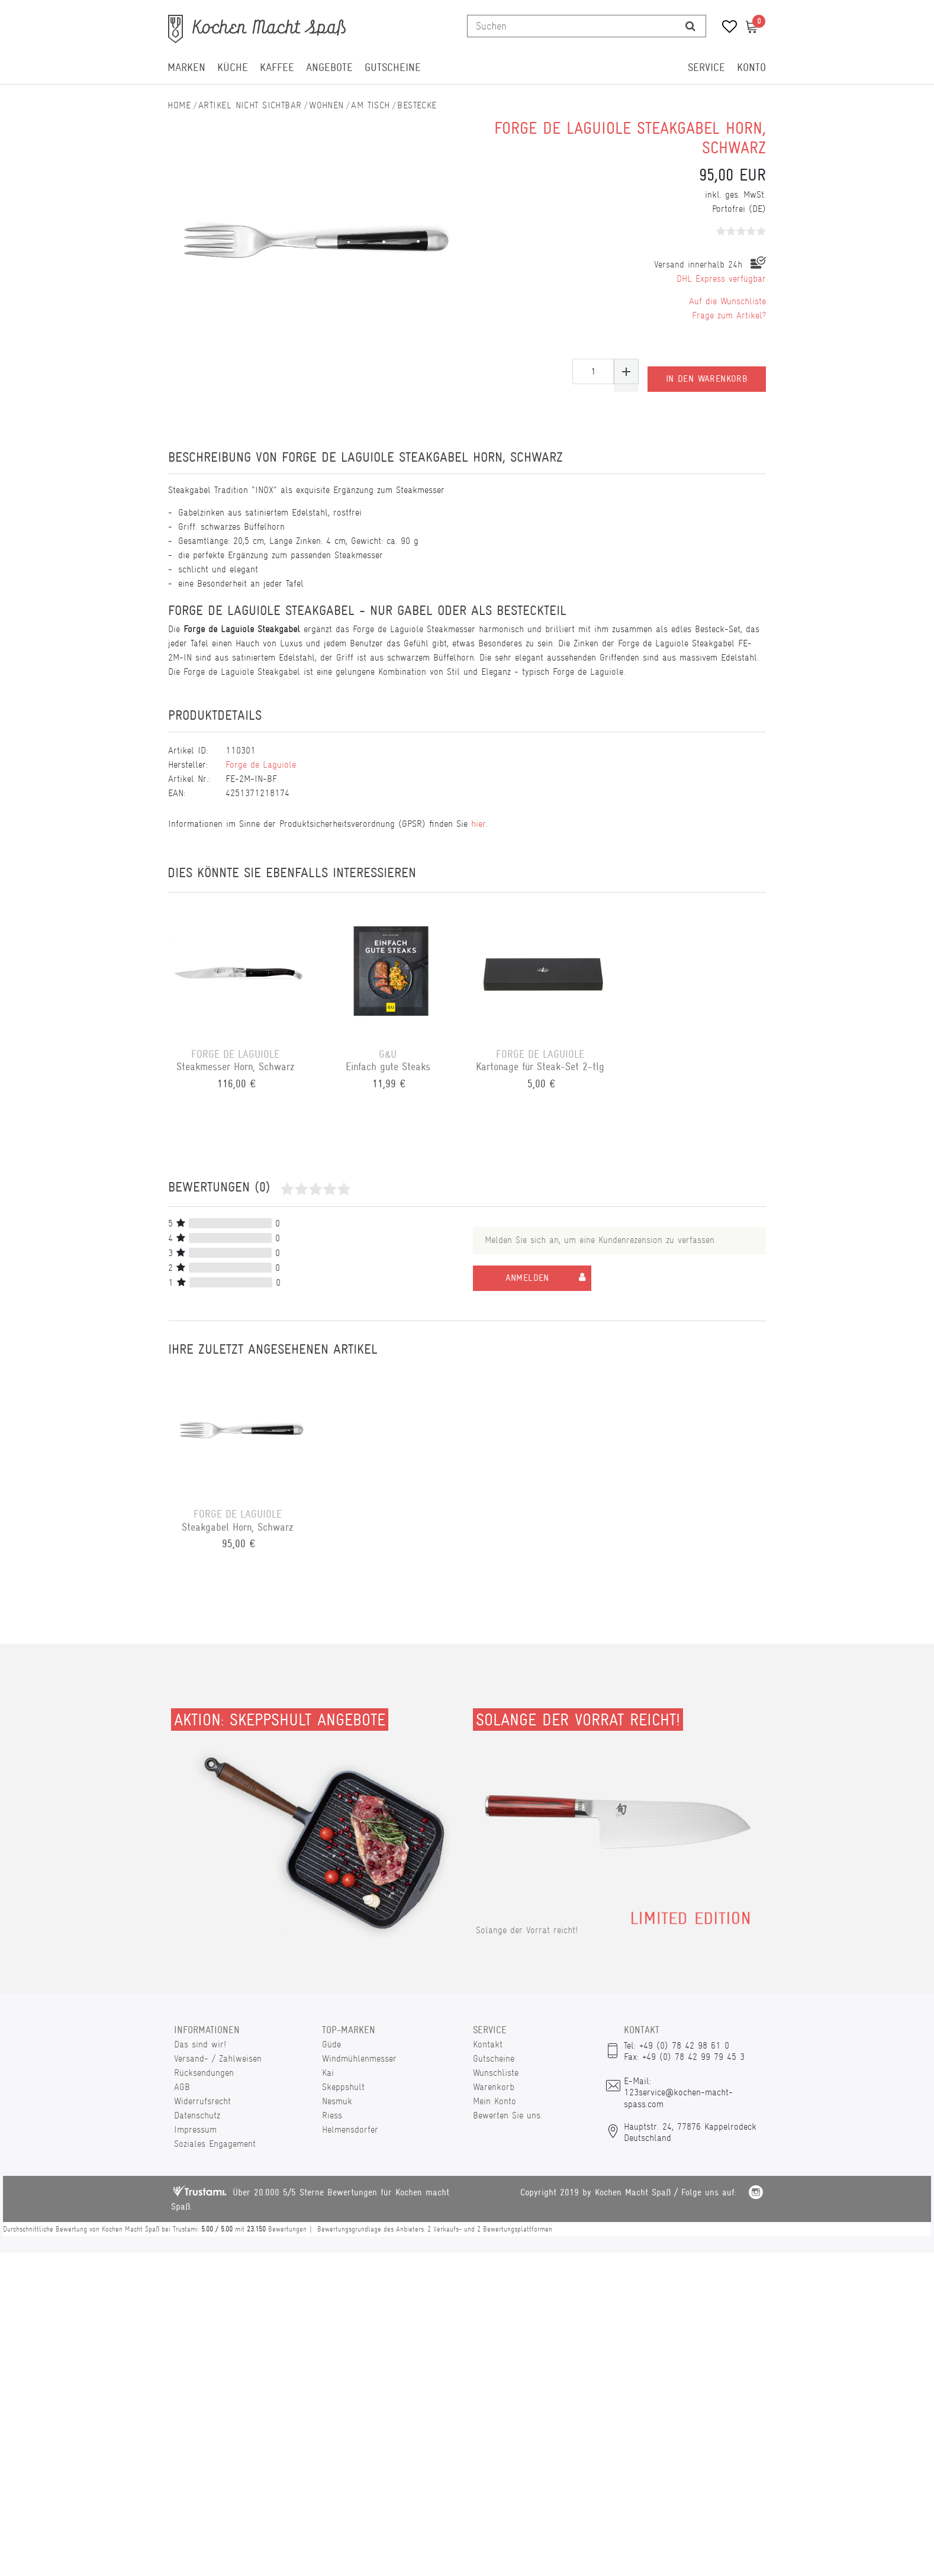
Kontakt (488, 2044)
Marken (186, 67)
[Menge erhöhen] (626, 371)
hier (478, 823)
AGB (182, 2086)
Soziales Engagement (215, 2143)
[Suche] (690, 26)
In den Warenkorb (707, 371)
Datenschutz (197, 2115)
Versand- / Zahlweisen (218, 2058)
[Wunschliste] (725, 28)
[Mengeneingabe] (593, 371)
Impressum (195, 2129)
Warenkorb (493, 2086)
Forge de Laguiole (261, 764)
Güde (331, 2044)
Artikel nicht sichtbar (250, 105)
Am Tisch (370, 105)
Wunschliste (495, 2072)
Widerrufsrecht (202, 2101)
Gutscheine (393, 67)
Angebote (329, 67)
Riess (332, 2115)
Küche (232, 67)
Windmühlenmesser (359, 2058)
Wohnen (326, 105)
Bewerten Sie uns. (507, 2115)
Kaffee (277, 67)
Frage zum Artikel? (729, 315)
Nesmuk (337, 2101)
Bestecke (417, 105)
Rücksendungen (204, 2072)
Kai (328, 2072)
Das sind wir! (200, 2044)
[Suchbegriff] (571, 26)
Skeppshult (343, 2086)
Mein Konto (494, 2101)
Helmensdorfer (350, 2129)
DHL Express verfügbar (721, 278)
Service (706, 67)
